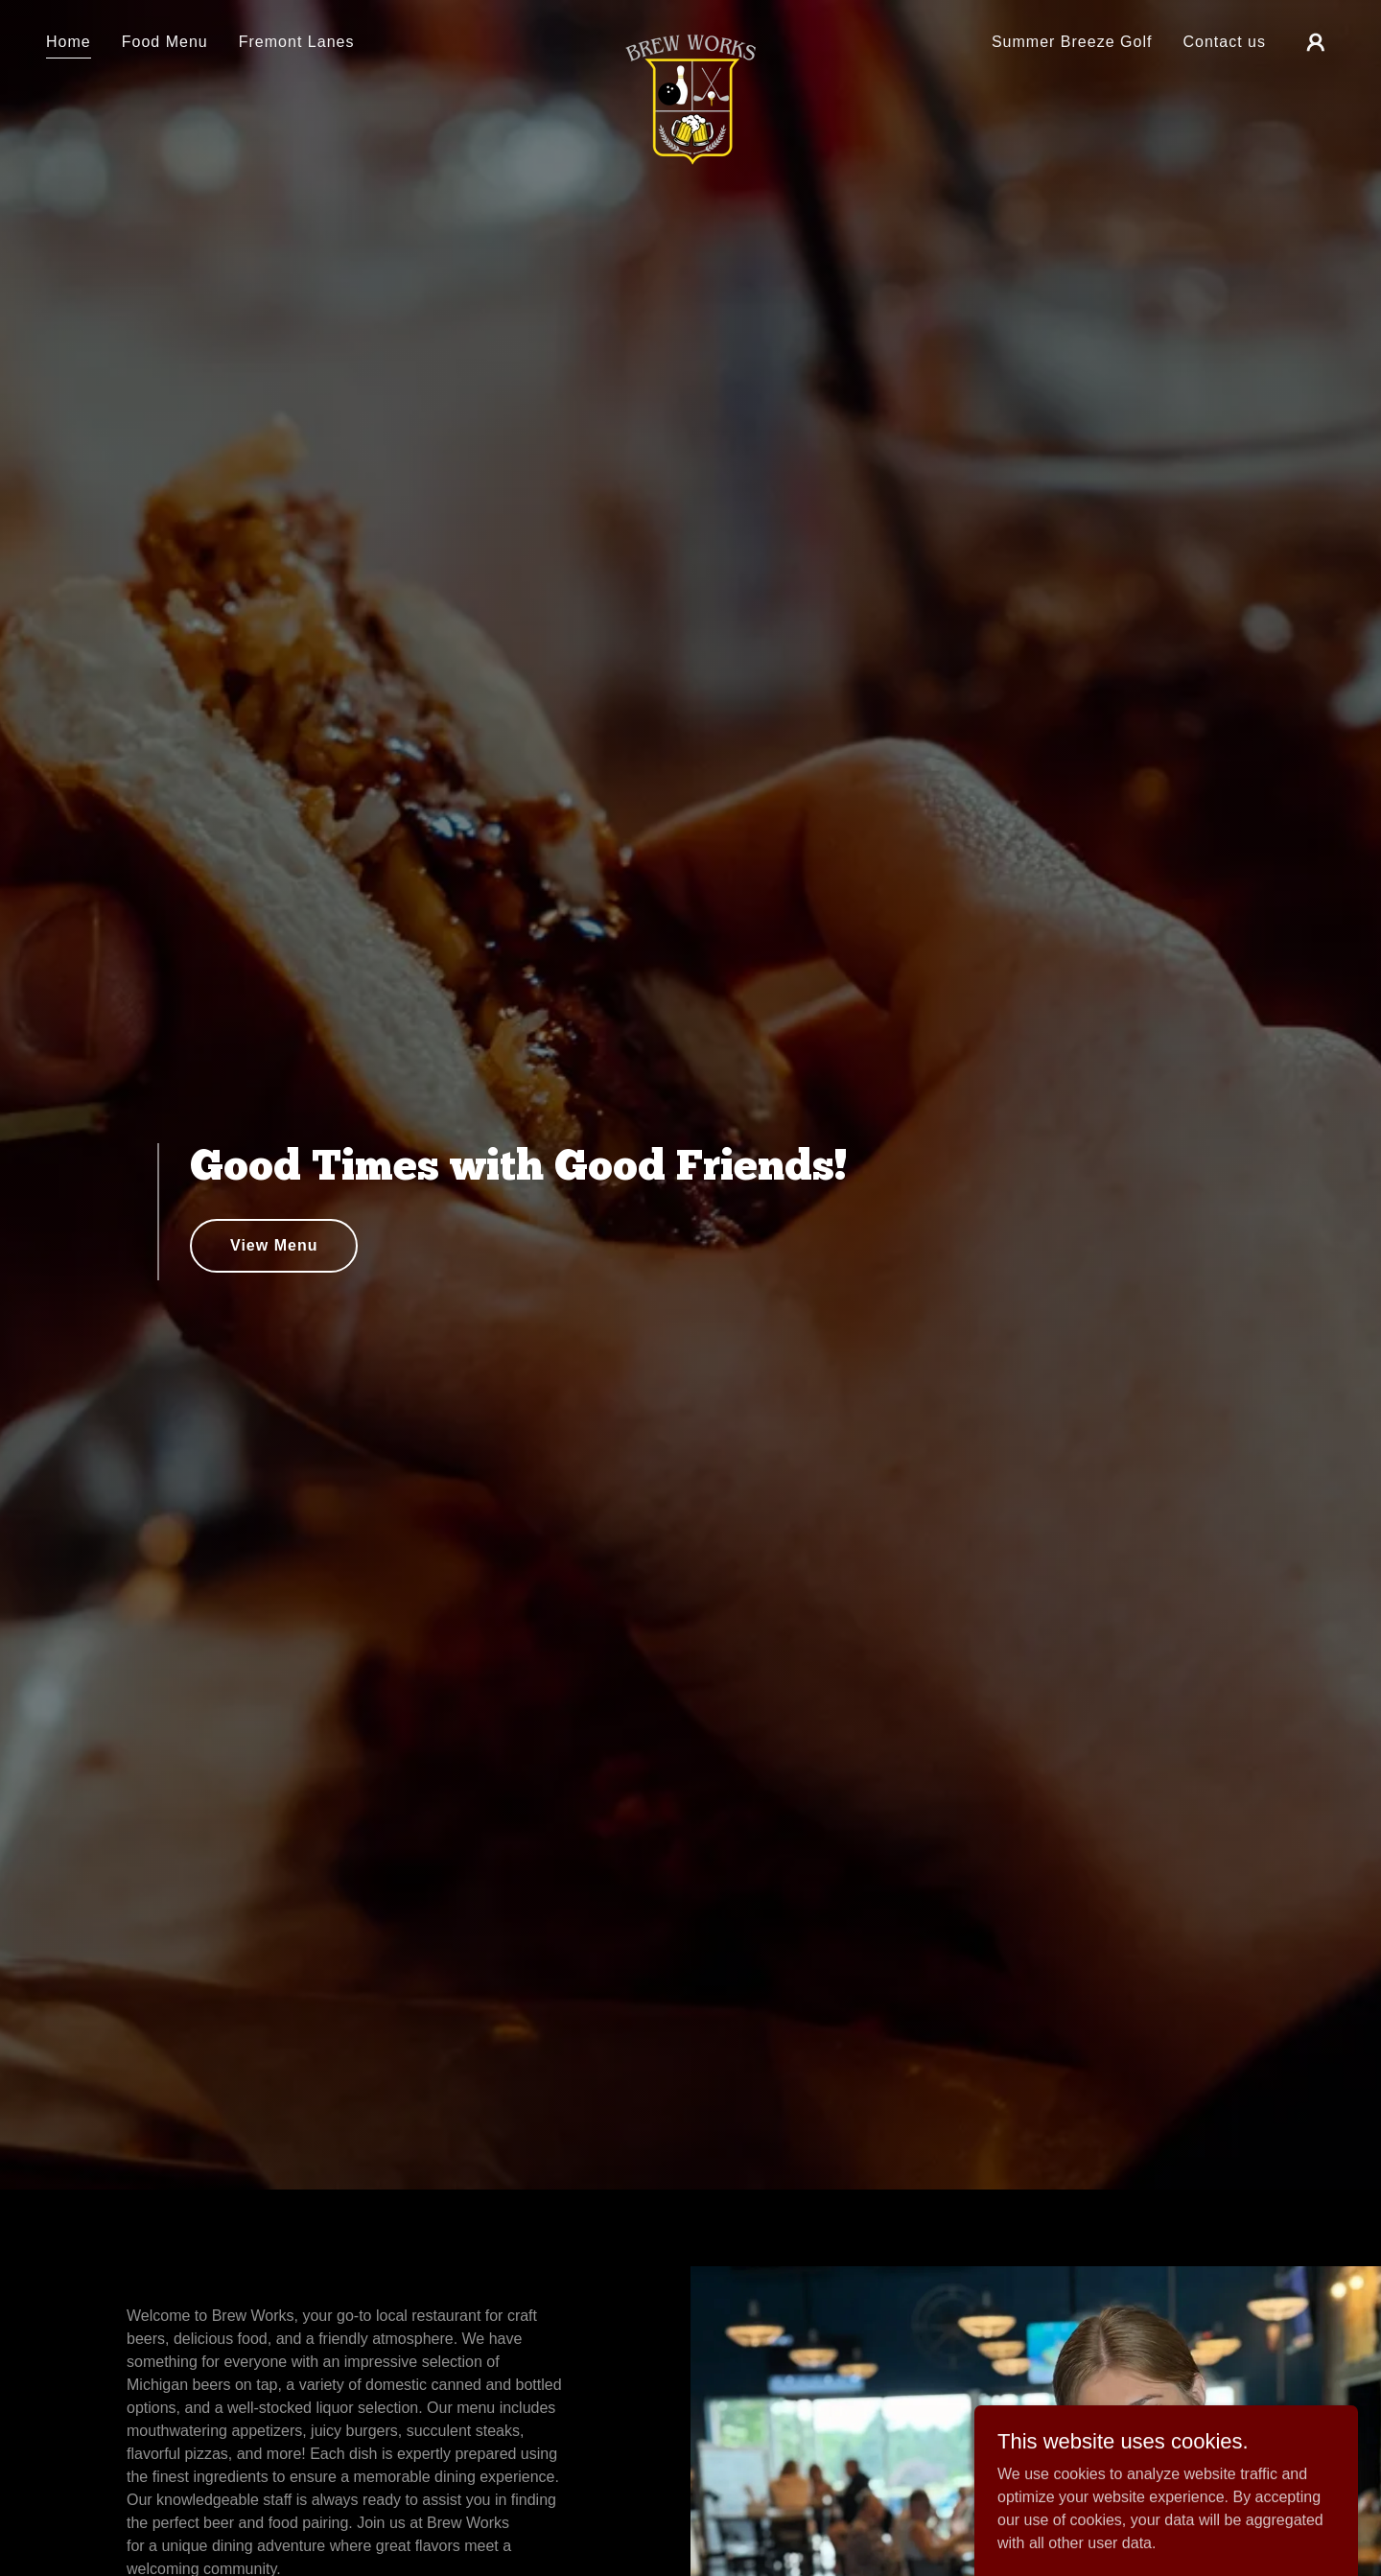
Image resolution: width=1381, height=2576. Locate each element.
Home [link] (68, 42)
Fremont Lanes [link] (297, 42)
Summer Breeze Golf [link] (1072, 42)
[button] (1316, 42)
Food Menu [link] (165, 42)
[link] (690, 38)
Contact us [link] (1224, 42)
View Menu (273, 1245)
